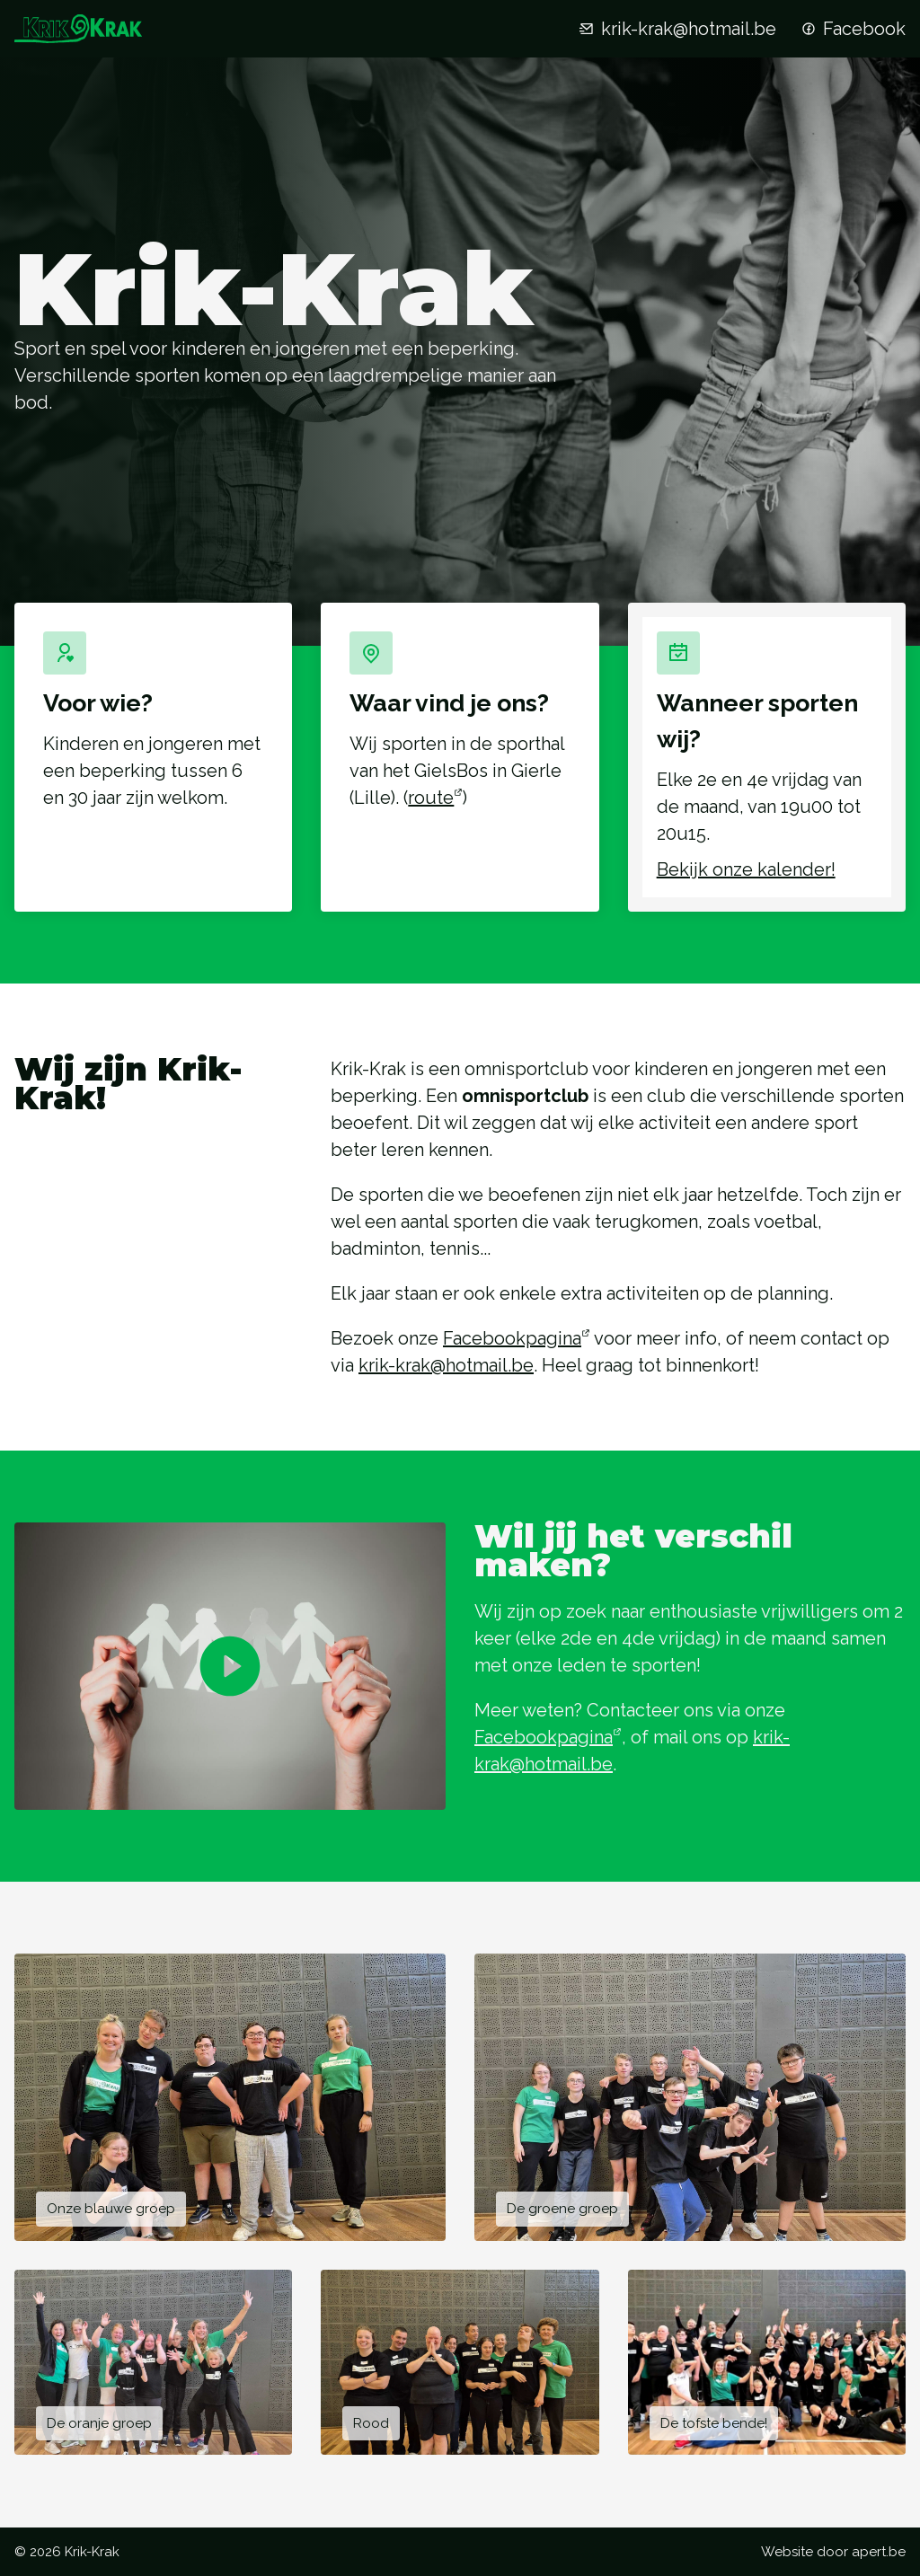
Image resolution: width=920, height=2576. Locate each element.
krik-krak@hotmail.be (676, 29)
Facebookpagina (512, 1338)
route (431, 797)
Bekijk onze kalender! (746, 869)
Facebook (852, 29)
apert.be (879, 2552)
